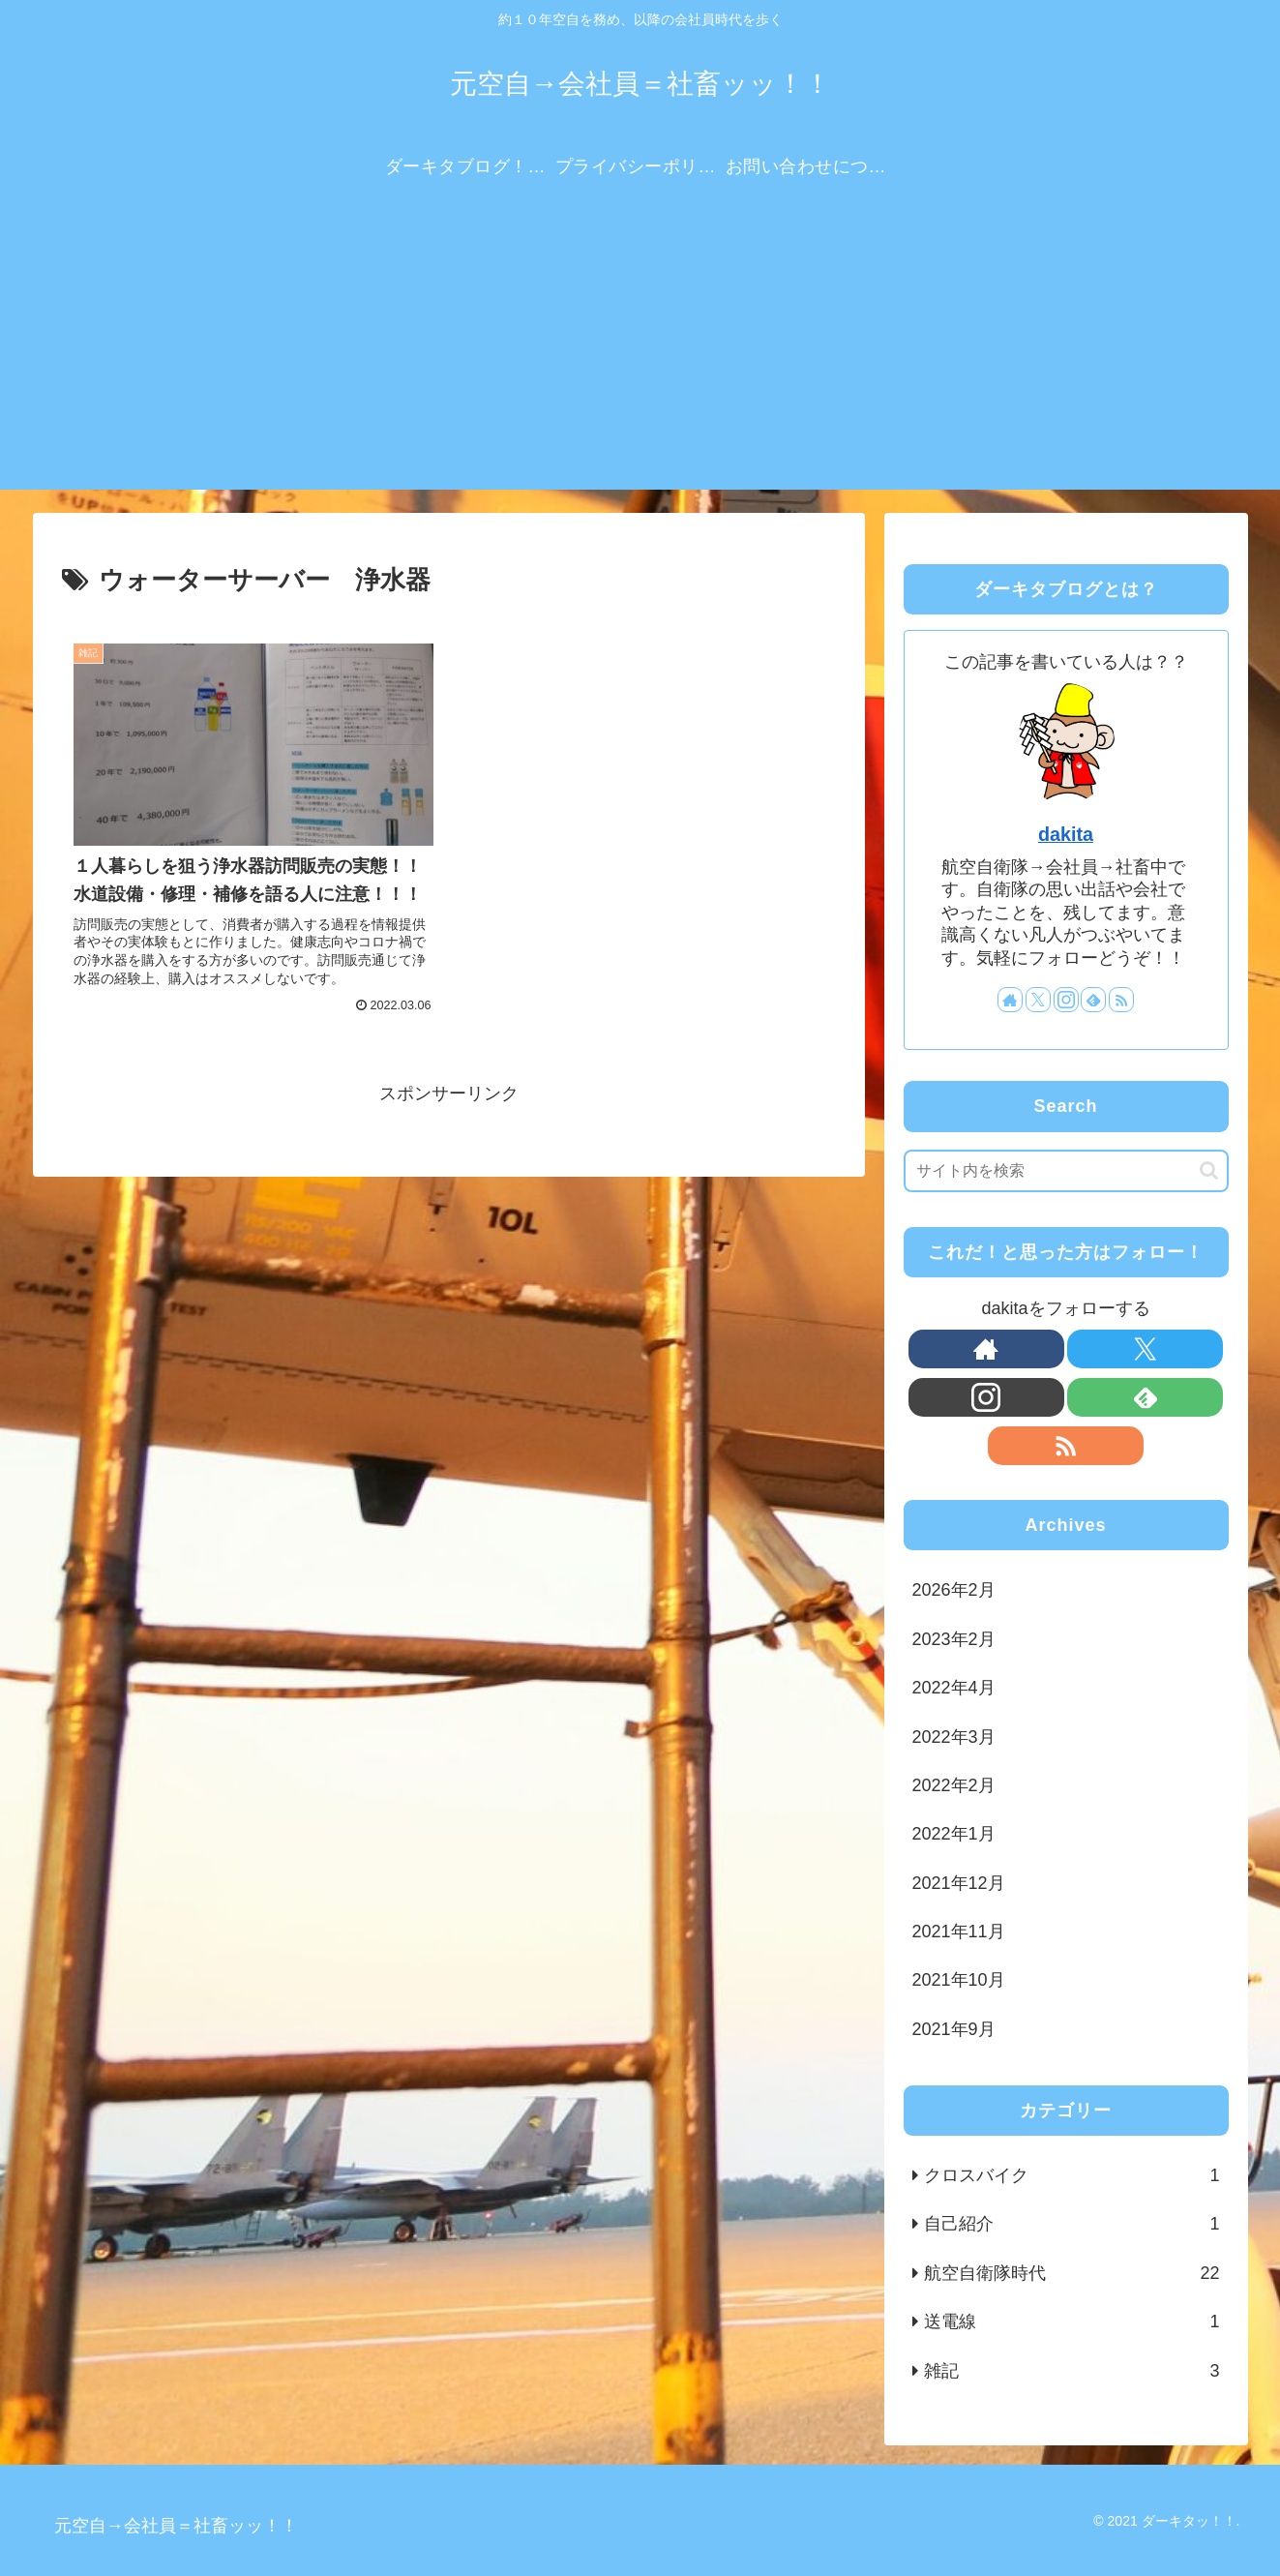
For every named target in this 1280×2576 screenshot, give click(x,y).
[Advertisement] (640, 354)
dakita (1065, 834)
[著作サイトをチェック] (1010, 999)
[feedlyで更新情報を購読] (1093, 999)
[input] (1066, 1171)
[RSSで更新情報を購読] (1121, 999)
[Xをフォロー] (1038, 999)
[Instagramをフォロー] (1066, 999)
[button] (1209, 1170)
